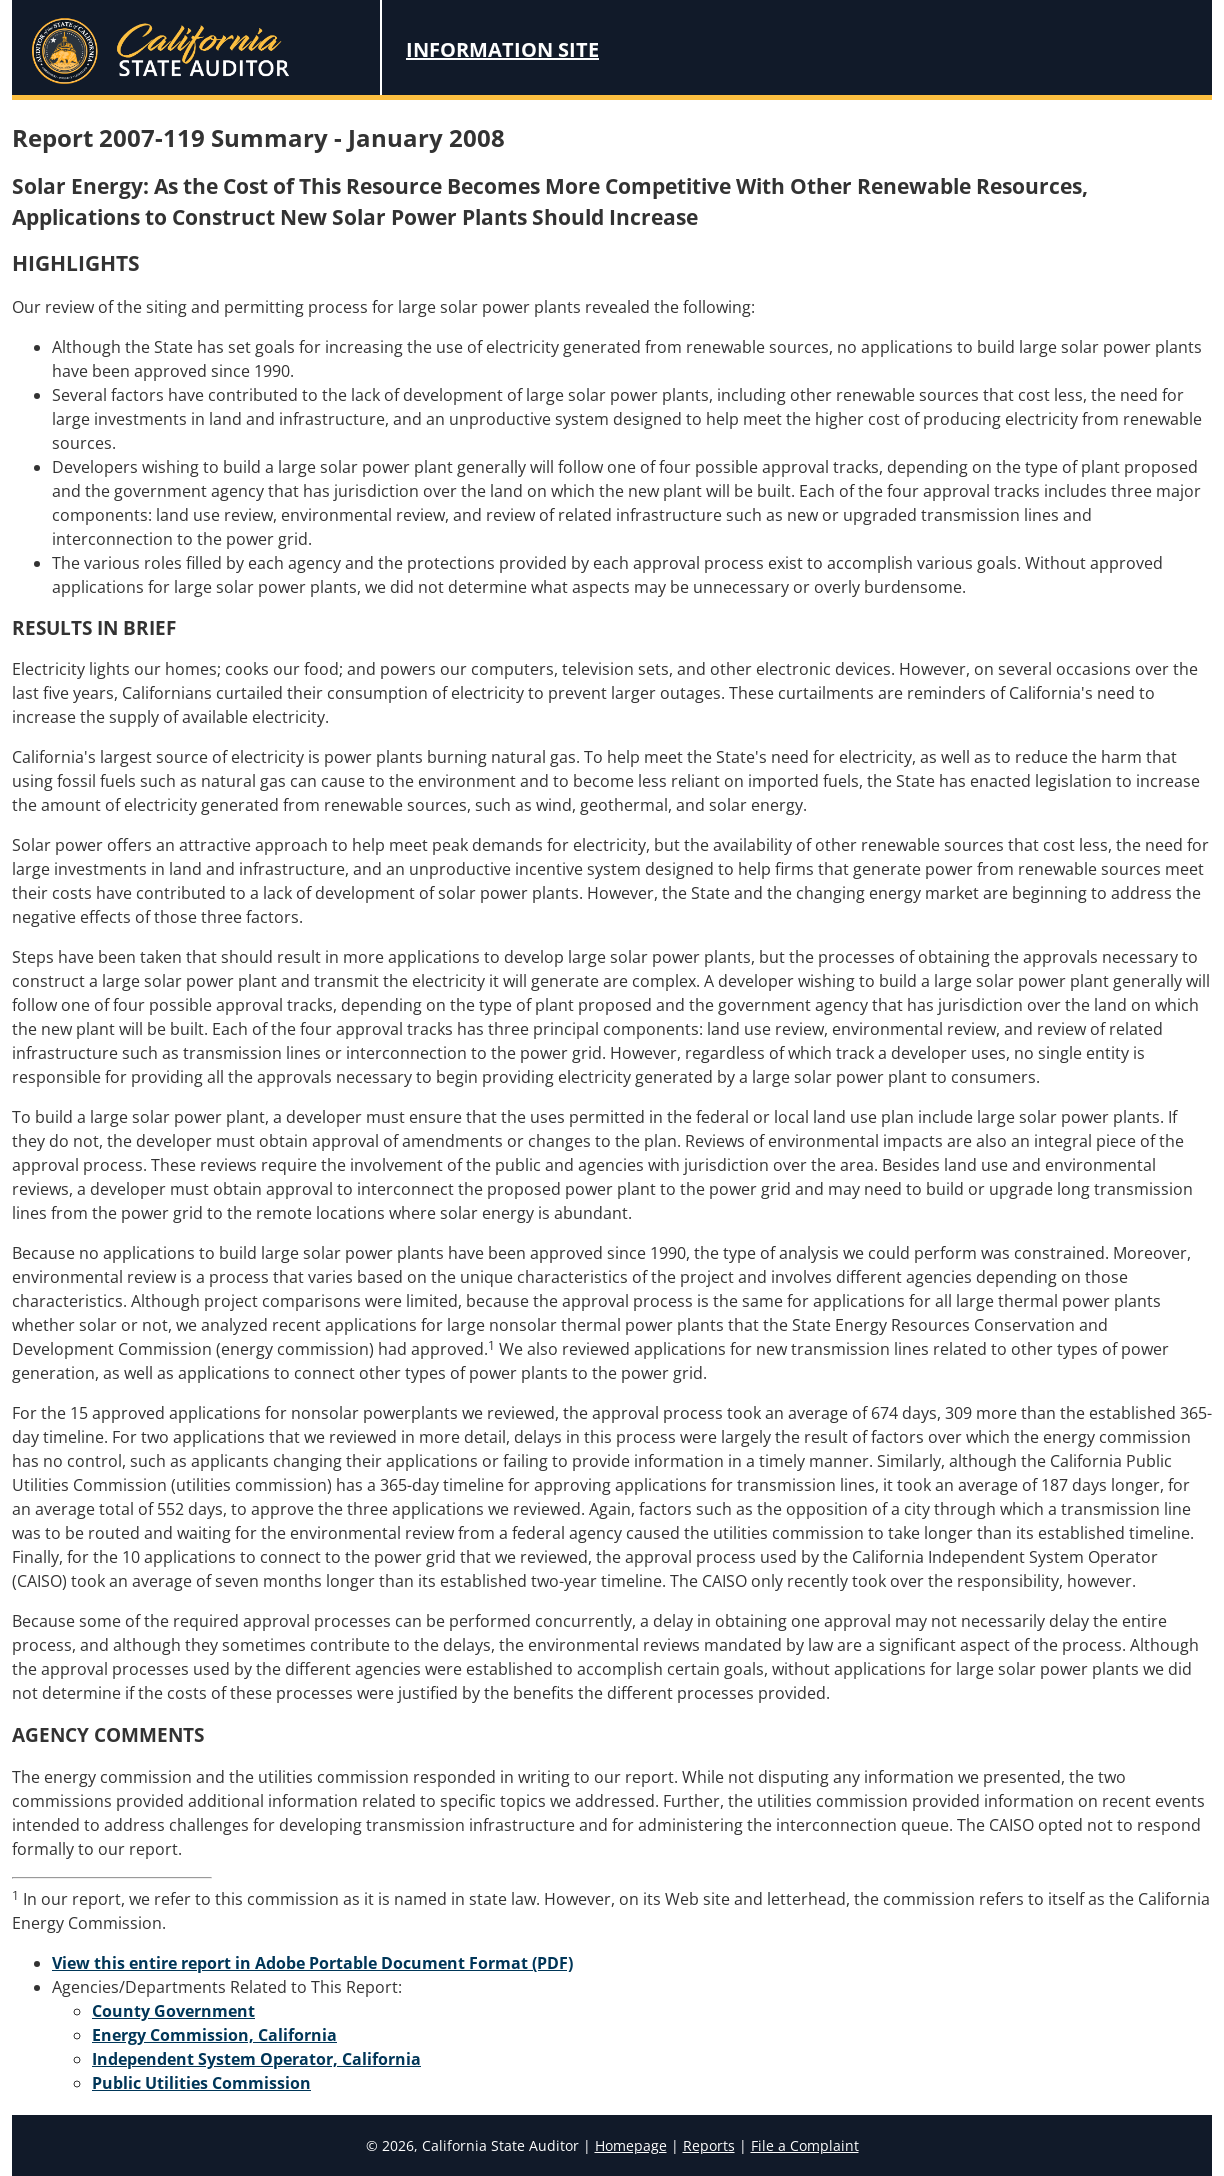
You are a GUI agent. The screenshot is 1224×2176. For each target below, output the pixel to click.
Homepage (631, 2145)
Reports (709, 2145)
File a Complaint (805, 2145)
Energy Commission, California (214, 2035)
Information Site (502, 49)
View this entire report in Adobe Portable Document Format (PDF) (312, 1963)
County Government (173, 2011)
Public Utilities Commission (201, 2083)
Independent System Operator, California (256, 2059)
